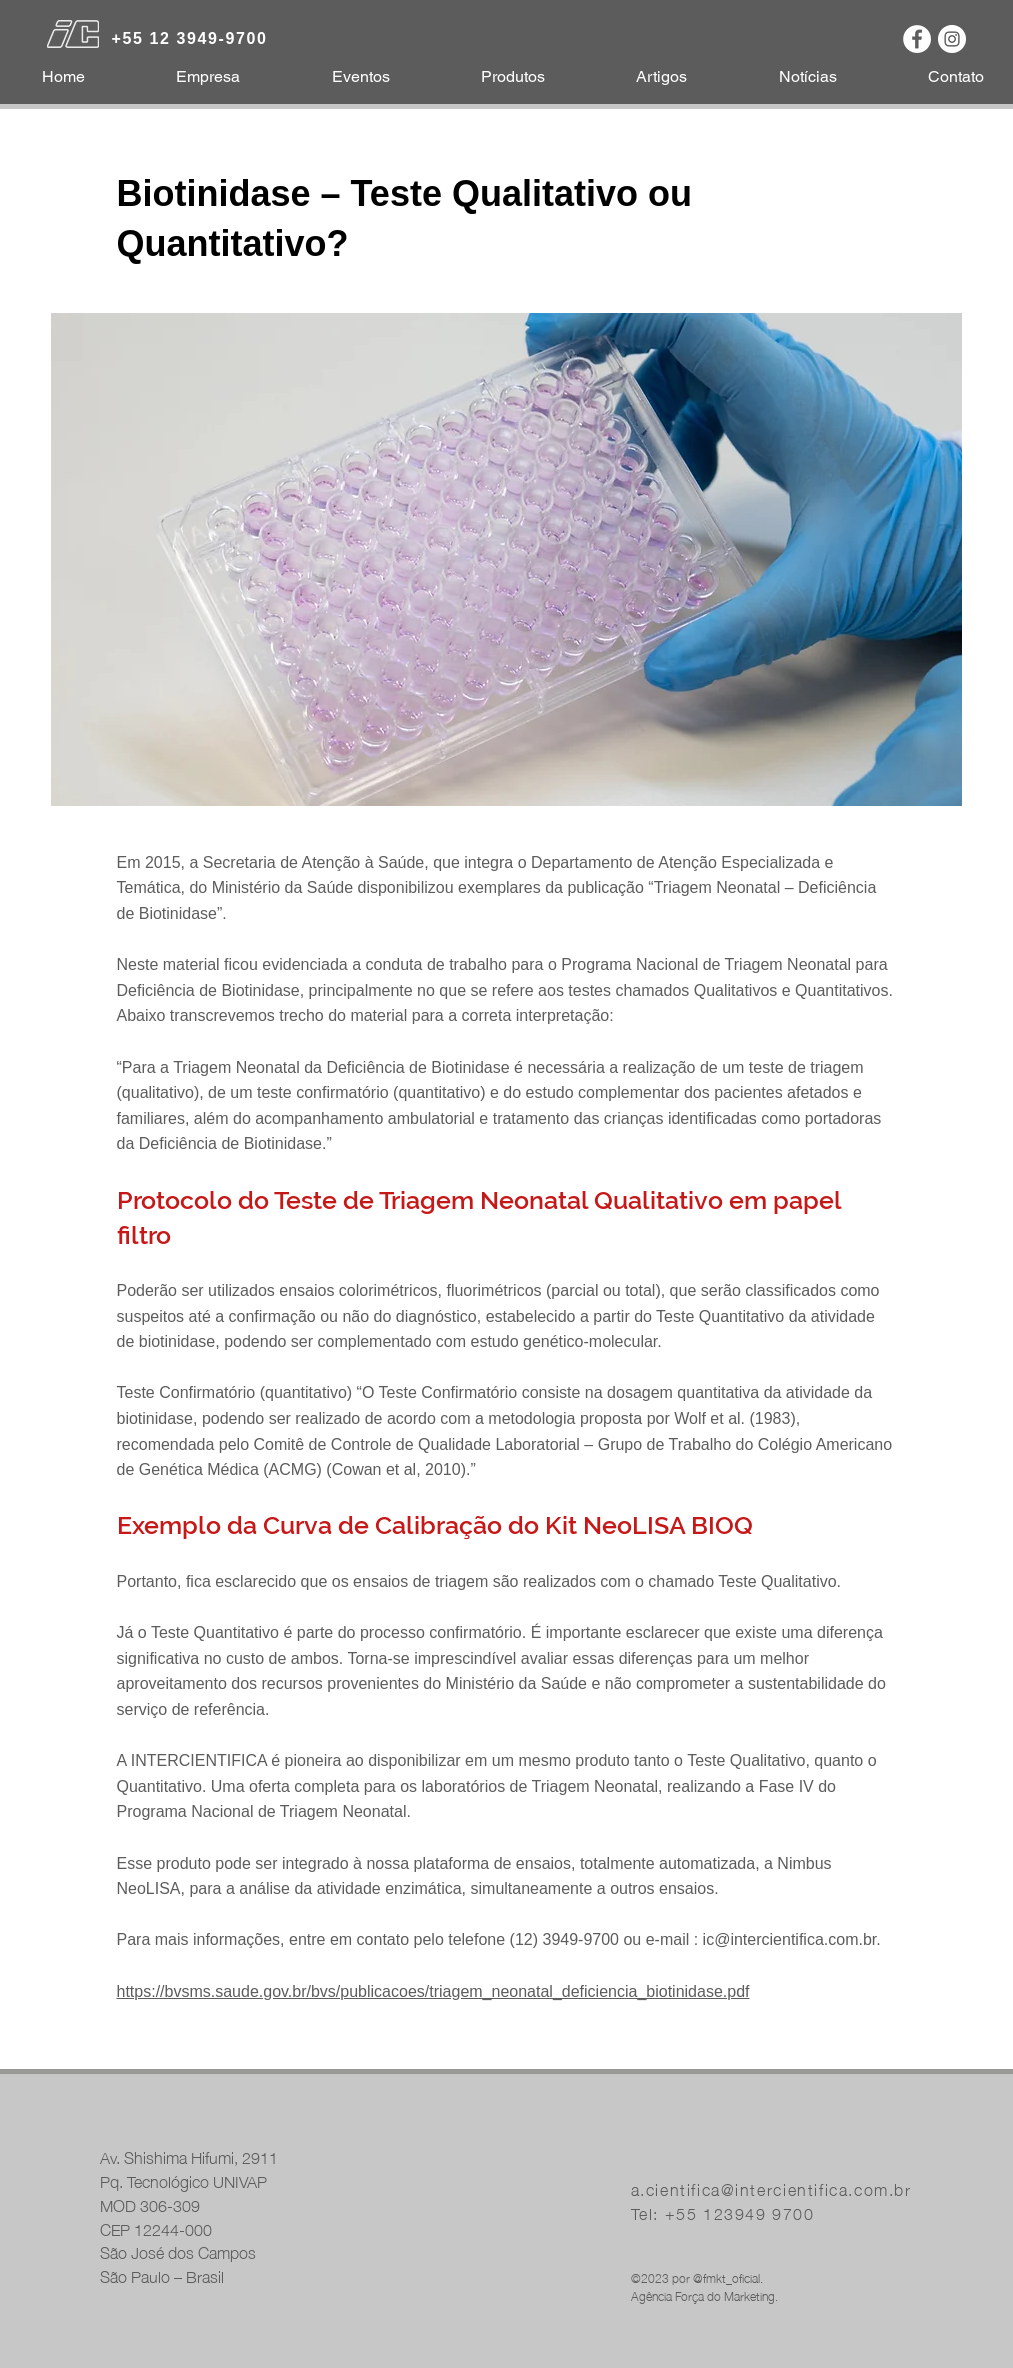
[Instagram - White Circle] (952, 39)
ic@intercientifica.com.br (790, 1939)
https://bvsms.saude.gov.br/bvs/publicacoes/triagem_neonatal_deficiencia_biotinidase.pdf (433, 1991)
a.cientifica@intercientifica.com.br (771, 2188)
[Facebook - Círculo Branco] (917, 39)
